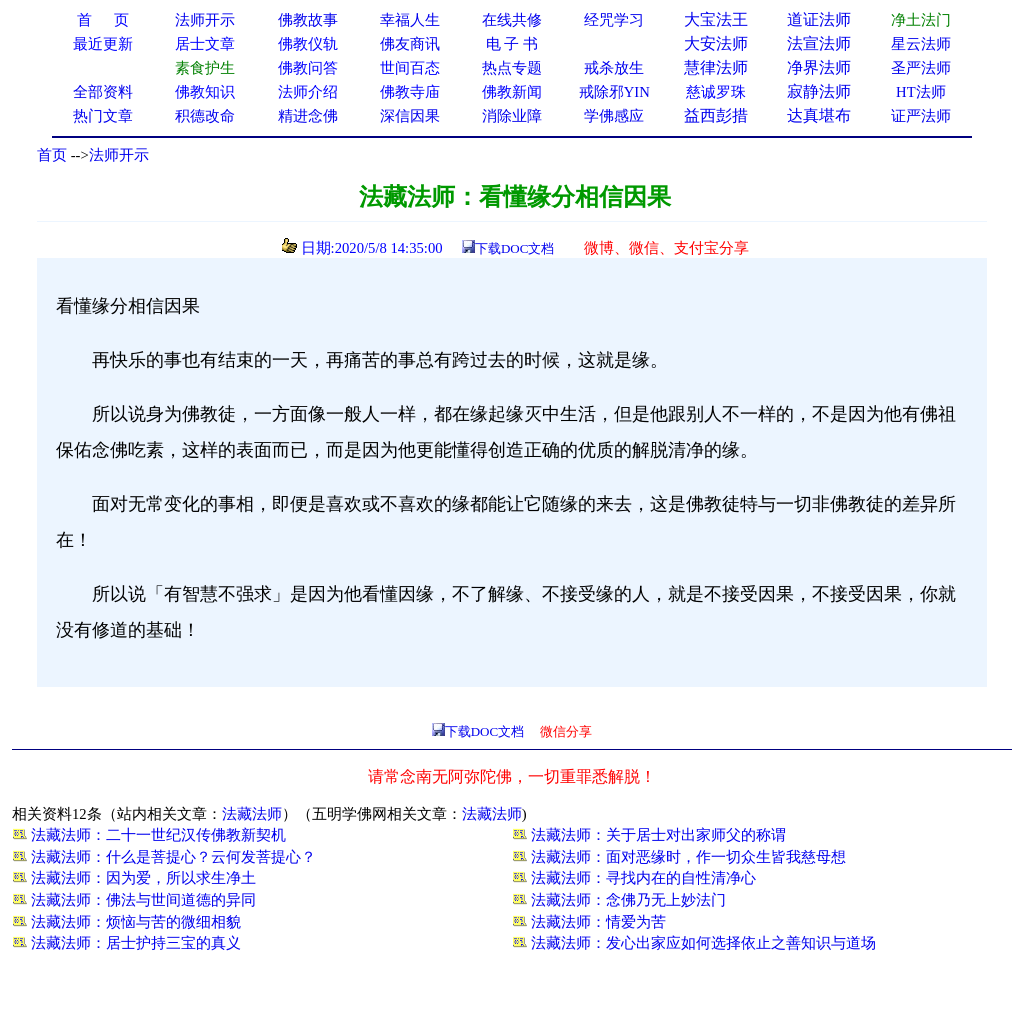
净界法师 (819, 67)
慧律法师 (716, 67)
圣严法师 (921, 68)
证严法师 (921, 116)
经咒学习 (614, 20)
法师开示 (119, 155)
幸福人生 (410, 20)
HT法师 (921, 92)
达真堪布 (819, 115)
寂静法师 (819, 91)
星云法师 (921, 44)
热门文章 (103, 116)
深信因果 (410, 116)
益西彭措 (716, 115)
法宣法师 (819, 43)
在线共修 (512, 20)
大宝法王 (716, 19)
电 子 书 (512, 44)
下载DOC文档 (514, 248)
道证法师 (819, 19)
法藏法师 (252, 814)
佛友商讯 (410, 44)
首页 (52, 155)
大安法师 (716, 43)
